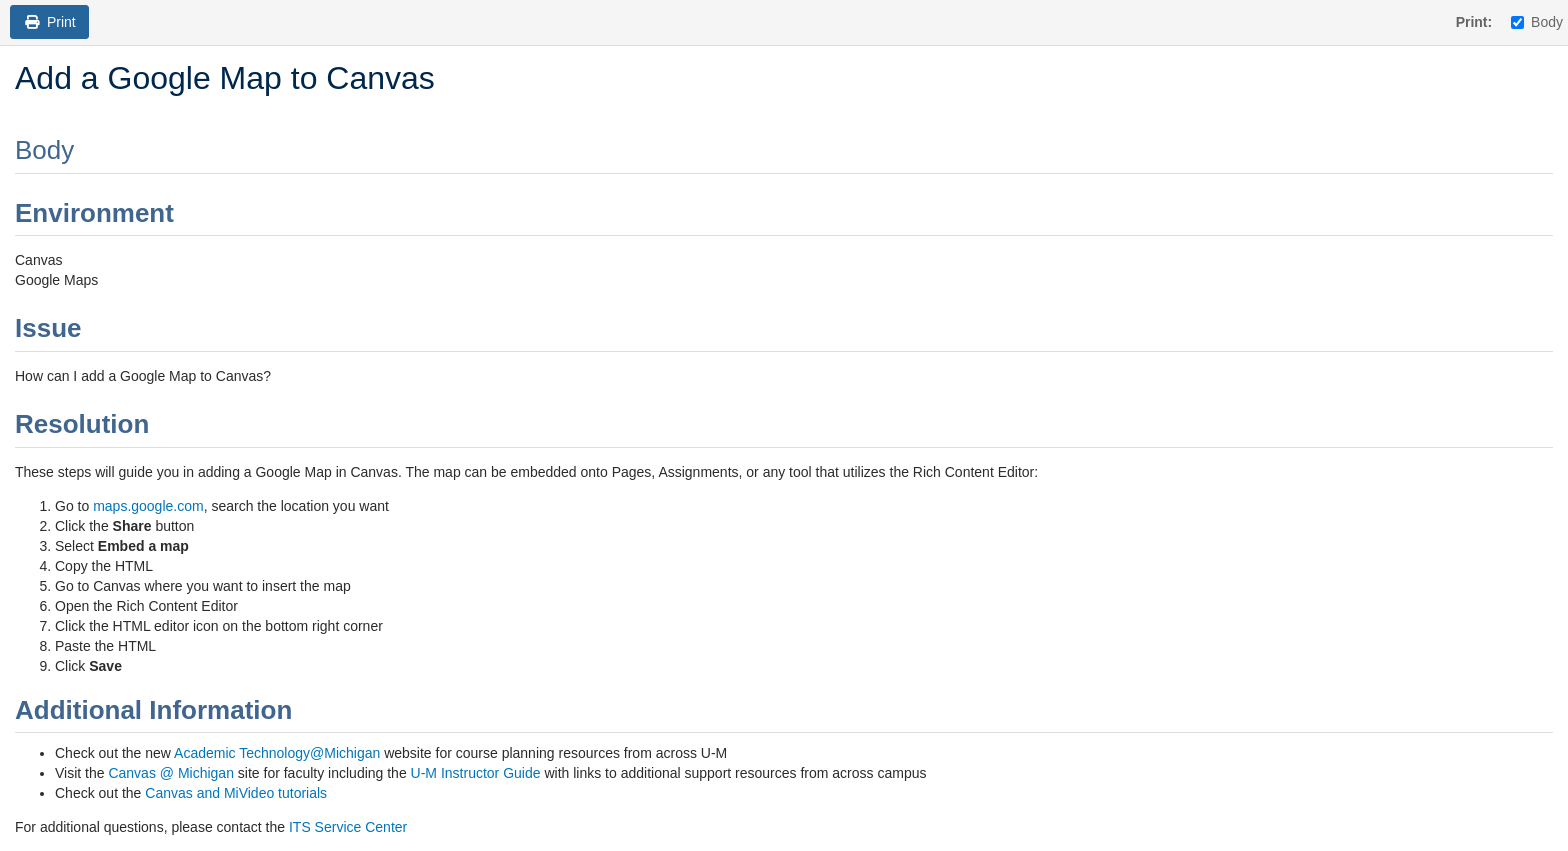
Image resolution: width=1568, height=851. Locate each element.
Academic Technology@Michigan (277, 753)
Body (1537, 22)
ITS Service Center (348, 827)
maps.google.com (148, 506)
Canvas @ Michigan (171, 773)
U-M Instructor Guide (476, 773)
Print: (1474, 22)
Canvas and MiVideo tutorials (236, 793)
